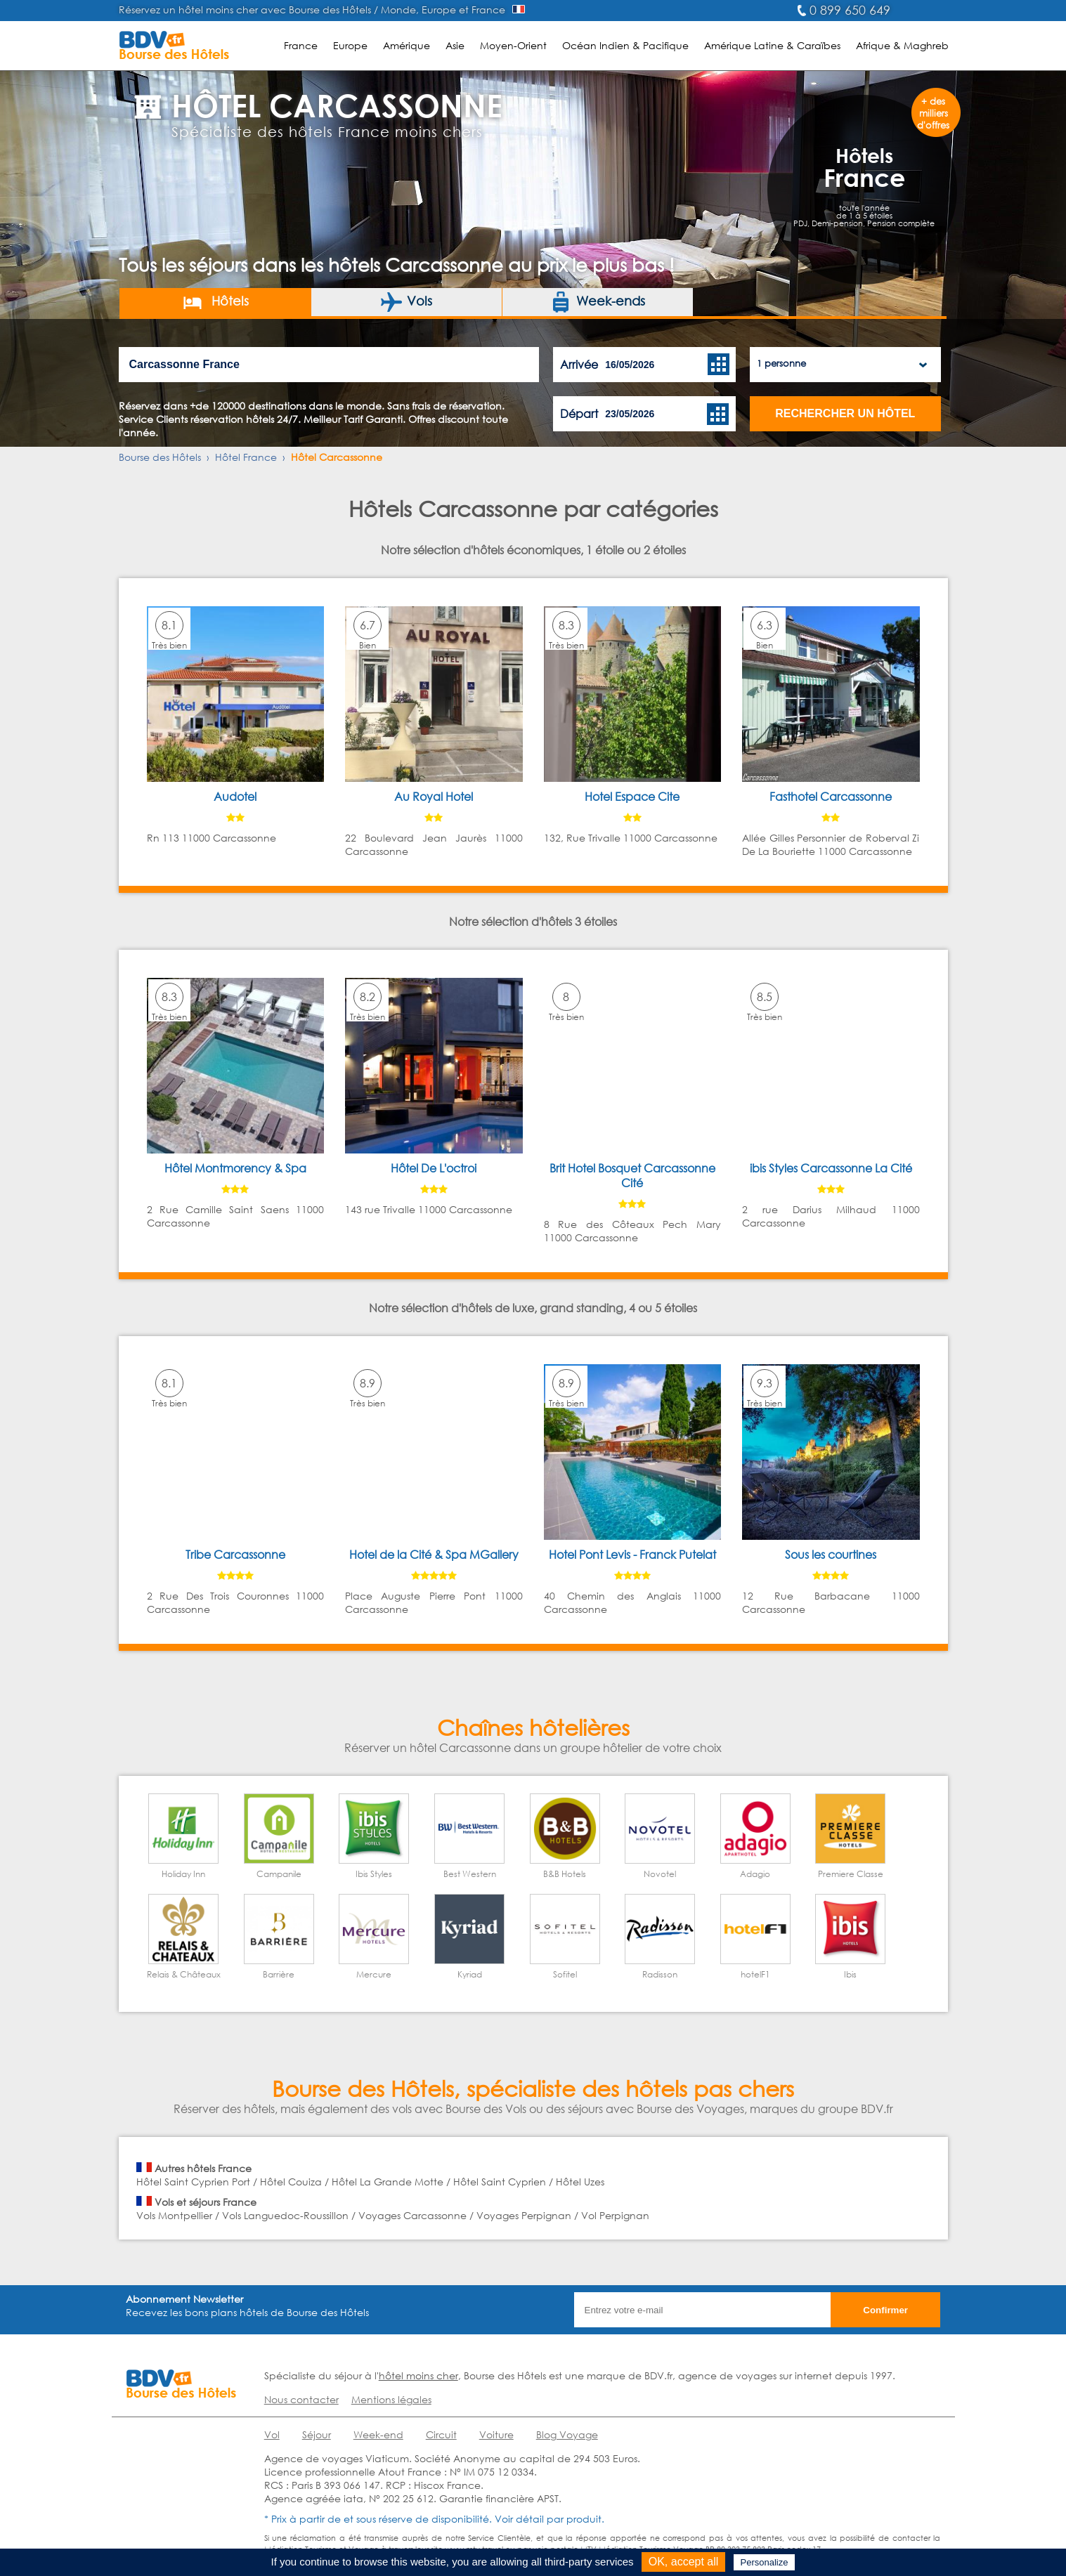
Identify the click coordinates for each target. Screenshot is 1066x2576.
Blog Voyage (567, 2434)
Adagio (755, 1874)
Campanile (278, 1874)
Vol (272, 2434)
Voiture (496, 2434)
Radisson (659, 1974)
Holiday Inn (183, 1874)
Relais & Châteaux (184, 1974)
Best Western (469, 1874)
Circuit (441, 2434)
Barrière (278, 1974)
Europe (350, 45)
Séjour (316, 2434)
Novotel (660, 1874)
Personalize (764, 2562)
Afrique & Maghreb (902, 45)
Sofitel (565, 1974)
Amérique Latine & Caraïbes (772, 45)
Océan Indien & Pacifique (625, 45)
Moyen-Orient (513, 45)
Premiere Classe (850, 1874)
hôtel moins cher (418, 2375)
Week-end (378, 2434)
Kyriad (469, 1974)
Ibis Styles (374, 1874)
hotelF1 (755, 1974)
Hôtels (215, 302)
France (301, 45)
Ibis (850, 1974)
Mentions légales (391, 2399)
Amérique (406, 45)
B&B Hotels (564, 1874)
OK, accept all (684, 2562)
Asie (455, 45)
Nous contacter (301, 2399)
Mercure (373, 1974)
